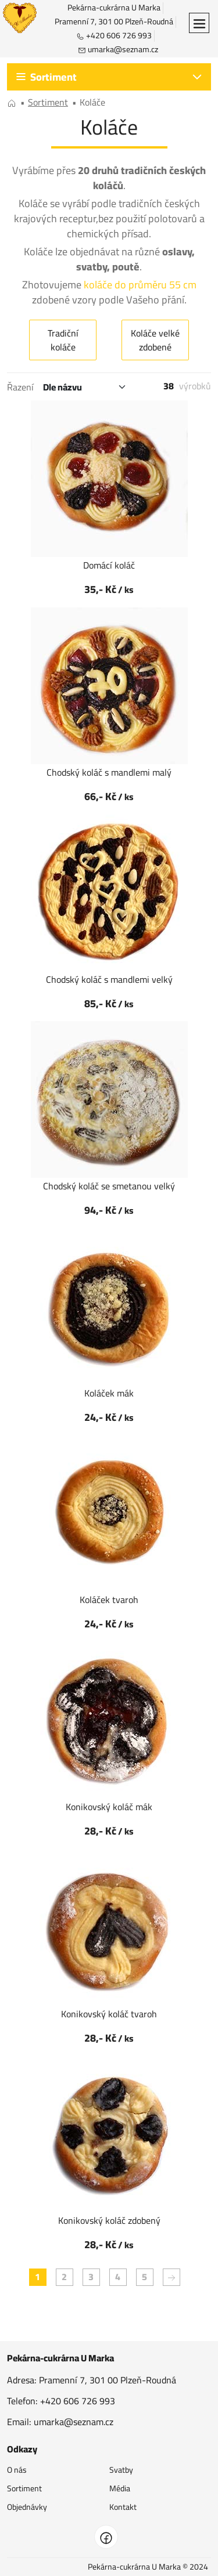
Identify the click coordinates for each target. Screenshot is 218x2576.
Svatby (121, 2469)
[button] (199, 23)
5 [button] (144, 2277)
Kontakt (123, 2507)
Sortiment (24, 2488)
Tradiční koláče (63, 340)
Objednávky (27, 2507)
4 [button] (117, 2277)
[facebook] (106, 2537)
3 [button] (91, 2277)
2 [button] (64, 2277)
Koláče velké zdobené (155, 340)
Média (119, 2488)
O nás (17, 2469)
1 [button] (37, 2277)
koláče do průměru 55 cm (140, 284)
